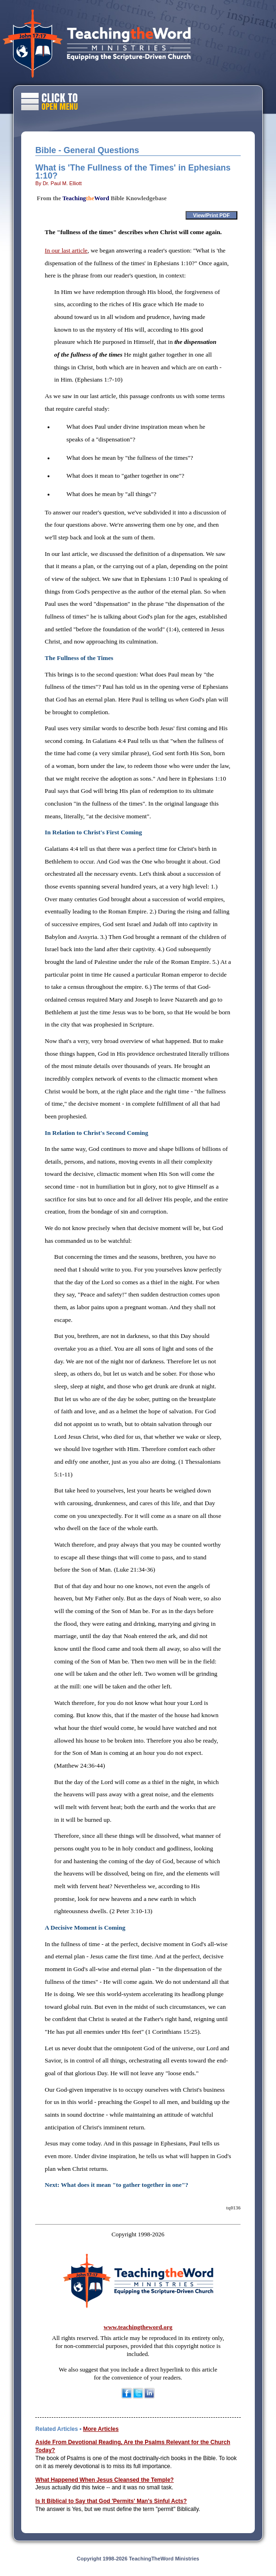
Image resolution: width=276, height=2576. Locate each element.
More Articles (101, 2429)
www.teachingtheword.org (138, 2327)
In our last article (66, 250)
